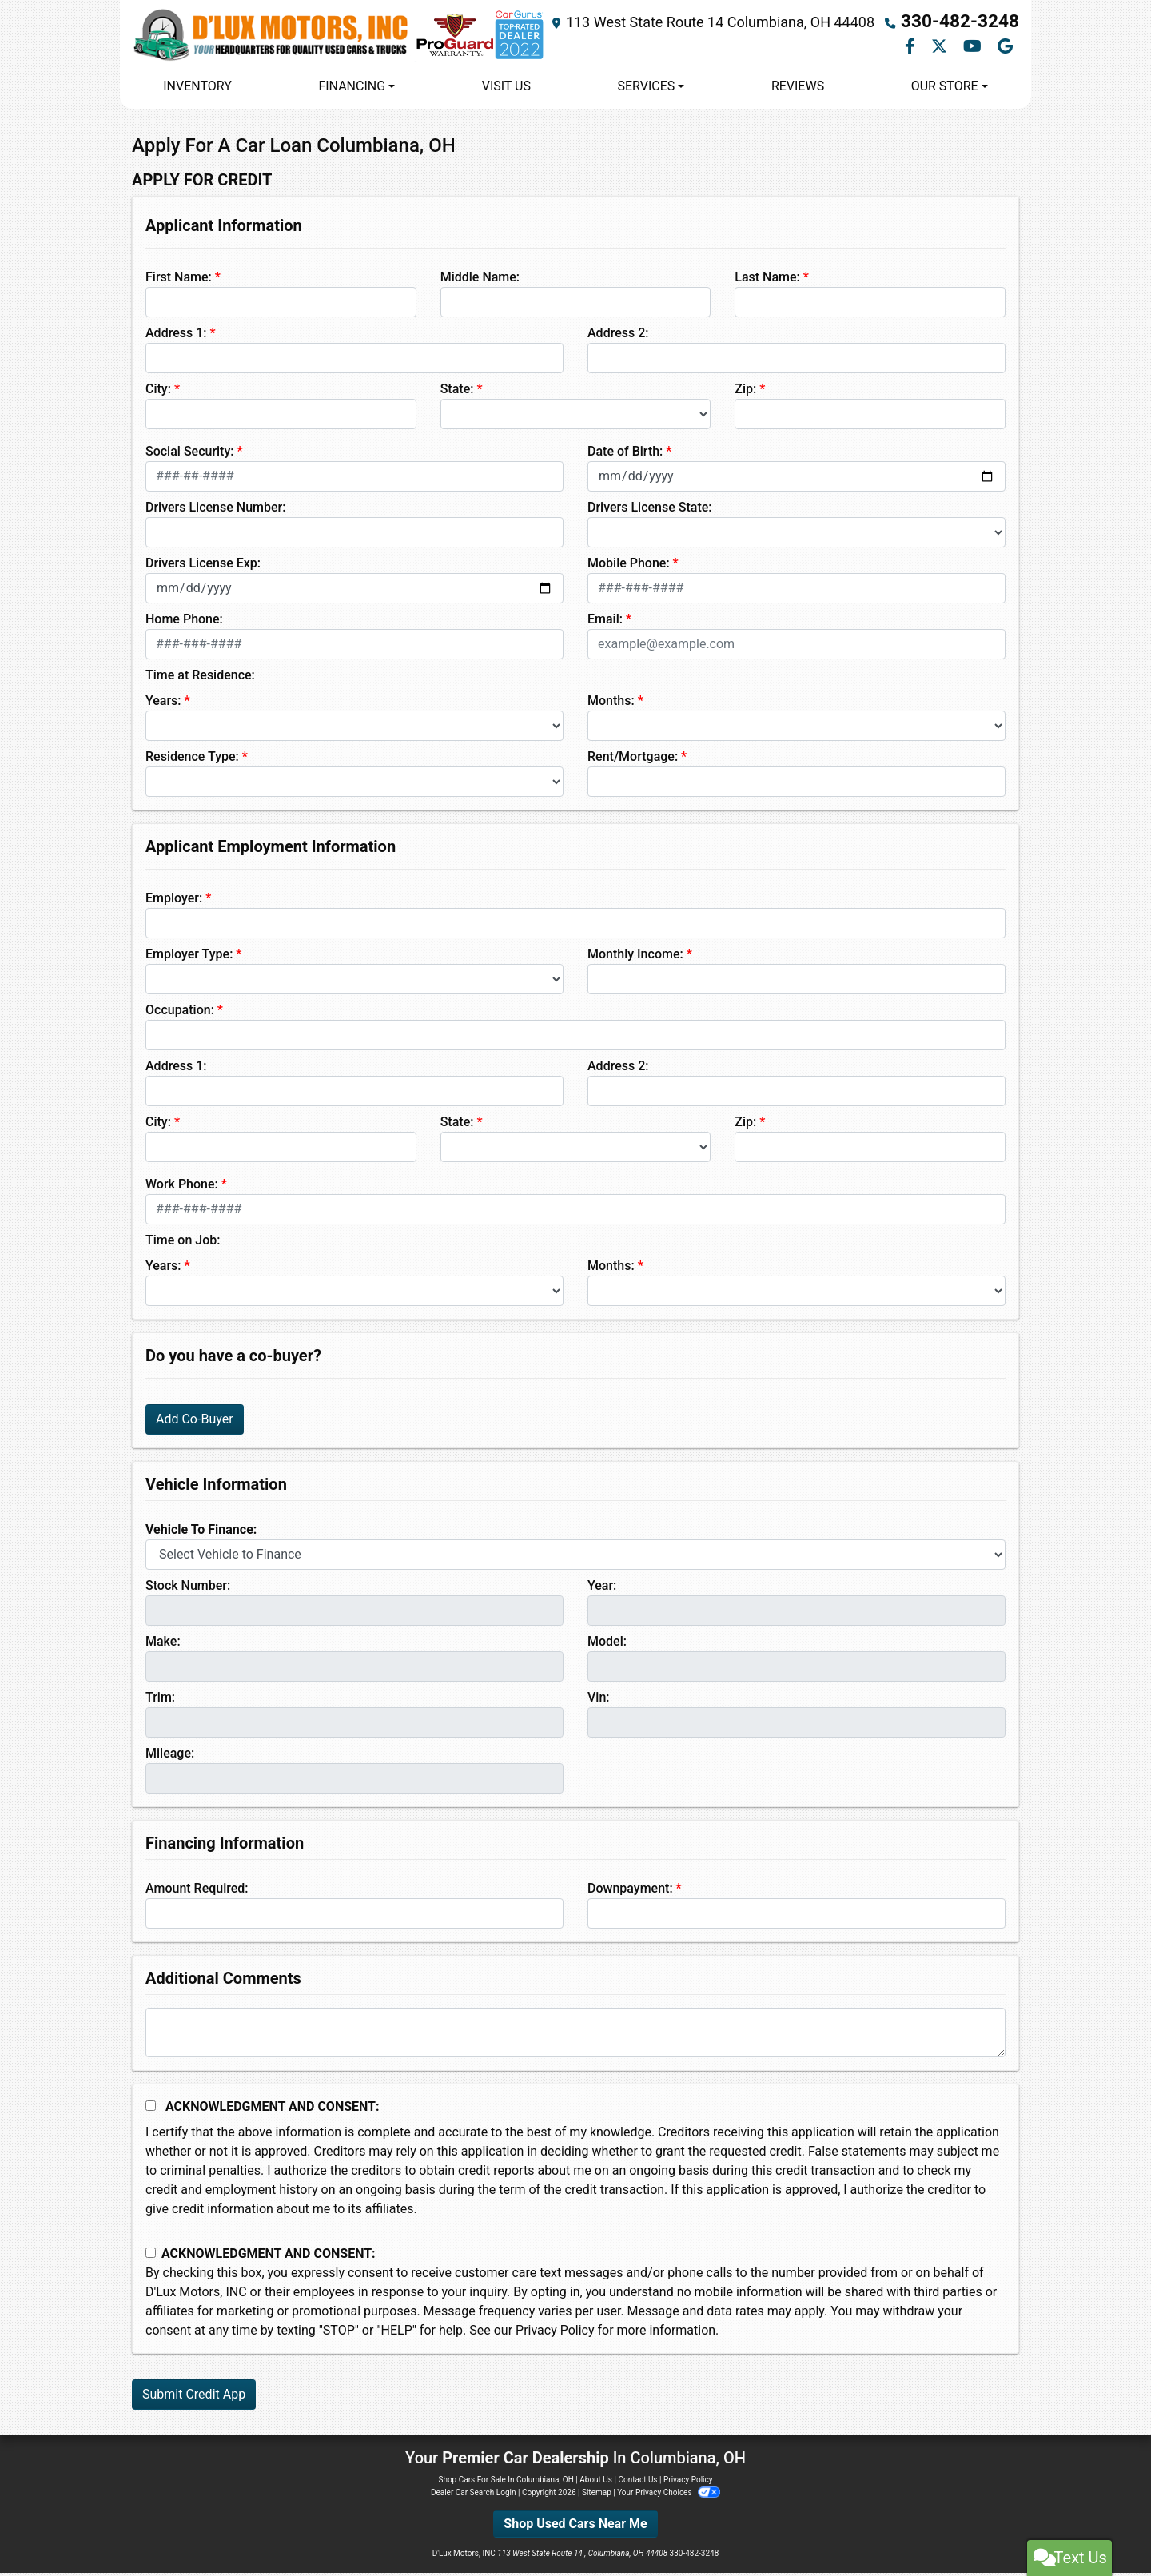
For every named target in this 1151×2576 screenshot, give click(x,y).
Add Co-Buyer (194, 1422)
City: (158, 392)
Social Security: (189, 454)
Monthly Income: (635, 957)
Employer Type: (189, 957)
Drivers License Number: (215, 510)
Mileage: (169, 1756)
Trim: (160, 1700)
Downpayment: (630, 1891)
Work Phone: (181, 1187)
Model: (607, 1644)
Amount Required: (197, 1891)
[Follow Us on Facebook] (911, 49)
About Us (595, 2482)
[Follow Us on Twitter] (941, 49)
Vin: (598, 1700)
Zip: (745, 392)
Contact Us (637, 2482)
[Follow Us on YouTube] (974, 49)
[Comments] (575, 2035)
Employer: (173, 901)
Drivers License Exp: (203, 566)
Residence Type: (192, 759)
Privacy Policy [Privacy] (688, 2482)
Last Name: (767, 280)
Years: (163, 703)
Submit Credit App (193, 2397)
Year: (601, 1588)
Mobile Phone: (628, 566)
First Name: (178, 280)
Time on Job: (182, 1243)
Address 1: (175, 336)
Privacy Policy (555, 2333)
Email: (605, 622)
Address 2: (617, 336)
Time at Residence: (200, 678)
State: (457, 392)
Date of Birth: (625, 454)
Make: (163, 1644)
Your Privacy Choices (668, 2495)
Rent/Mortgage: (632, 759)
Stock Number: (187, 1588)
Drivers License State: (649, 510)
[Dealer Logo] (351, 36)
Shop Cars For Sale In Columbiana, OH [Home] (505, 2482)
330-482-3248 (972, 23)
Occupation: (179, 1013)
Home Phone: (184, 622)
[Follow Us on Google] (1005, 49)
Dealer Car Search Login (473, 2495)
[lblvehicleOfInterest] (575, 1558)
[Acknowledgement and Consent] (150, 2109)
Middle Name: (480, 280)
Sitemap (596, 2495)
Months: (611, 703)
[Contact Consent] (150, 2257)
